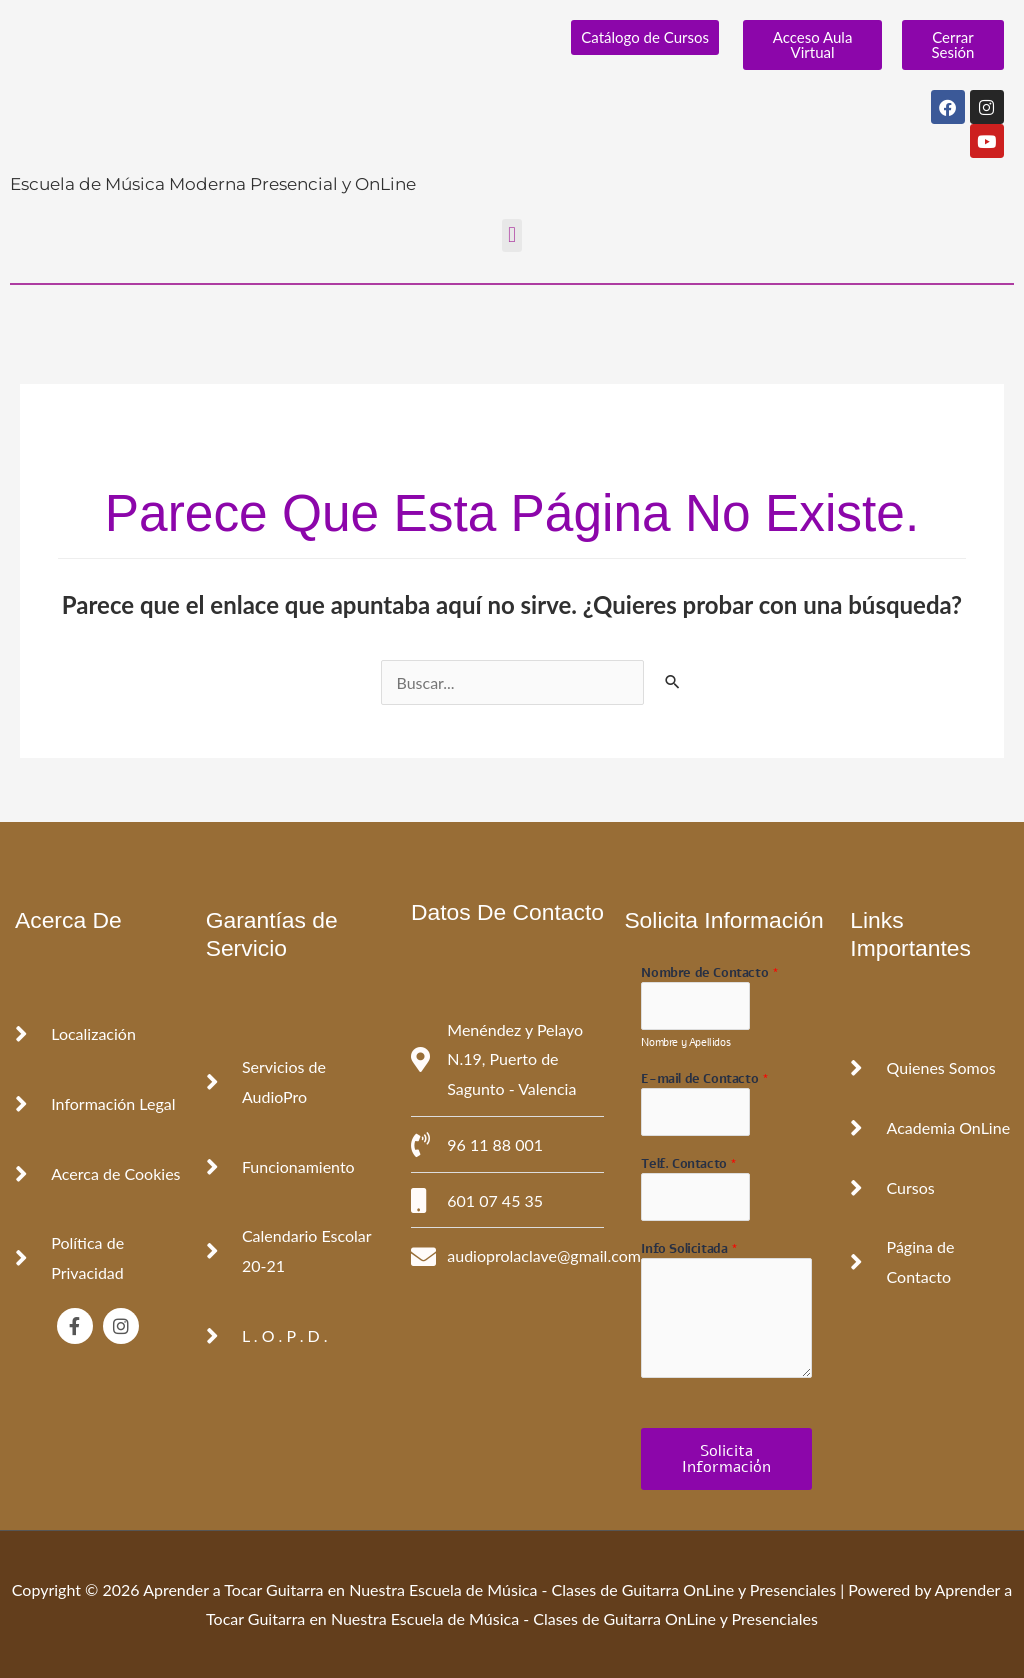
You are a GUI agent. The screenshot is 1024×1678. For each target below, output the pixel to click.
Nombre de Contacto (709, 973)
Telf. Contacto (689, 1164)
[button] (511, 235)
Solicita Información (726, 1459)
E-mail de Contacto (704, 1079)
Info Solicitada (689, 1249)
